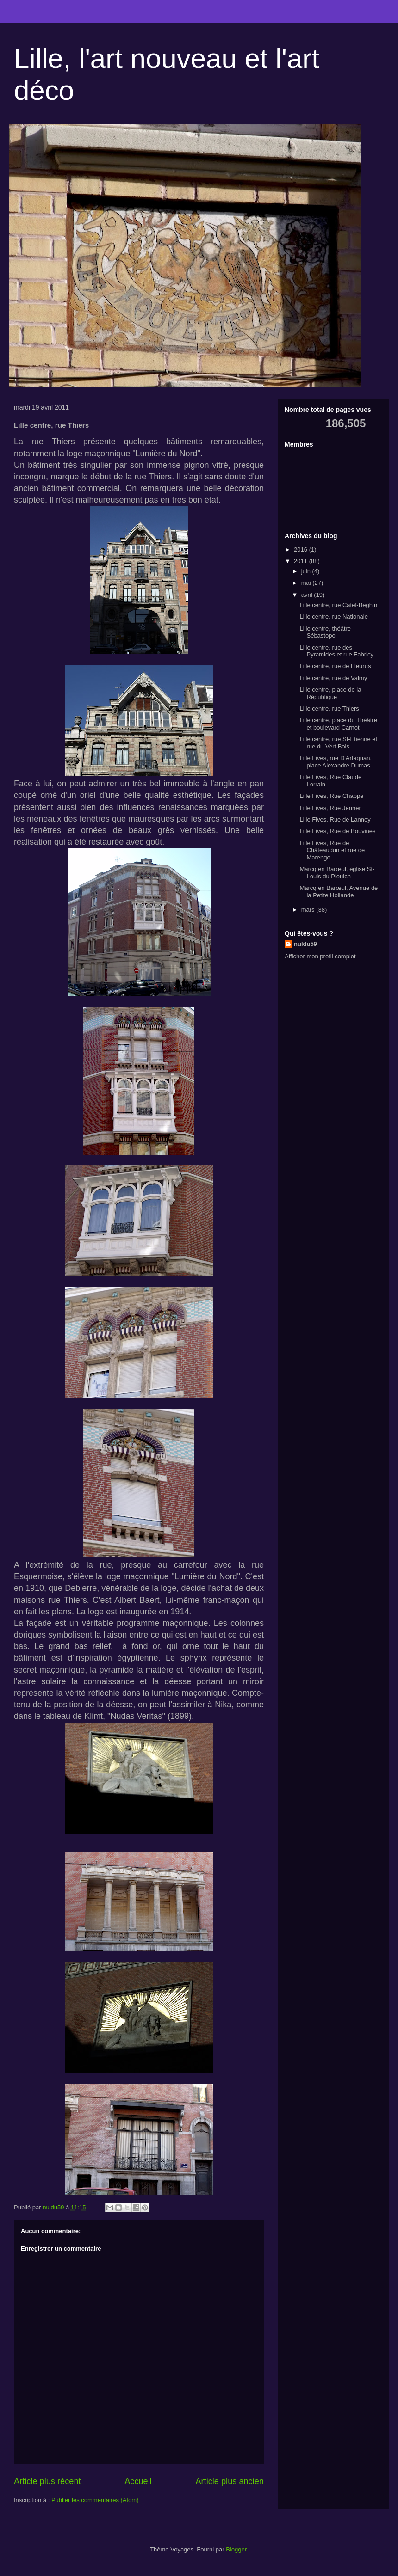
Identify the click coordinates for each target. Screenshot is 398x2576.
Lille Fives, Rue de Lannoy (334, 819)
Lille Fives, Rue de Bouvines (337, 831)
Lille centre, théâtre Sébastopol (325, 632)
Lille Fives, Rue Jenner (330, 807)
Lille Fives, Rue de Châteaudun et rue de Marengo (332, 850)
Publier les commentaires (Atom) (95, 2499)
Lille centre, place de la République (330, 693)
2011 (301, 561)
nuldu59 (305, 943)
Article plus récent (47, 2481)
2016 (301, 549)
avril (307, 594)
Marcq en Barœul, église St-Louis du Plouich (336, 872)
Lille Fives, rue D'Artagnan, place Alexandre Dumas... (337, 761)
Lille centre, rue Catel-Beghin (338, 604)
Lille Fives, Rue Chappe (331, 795)
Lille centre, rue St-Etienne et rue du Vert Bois (338, 743)
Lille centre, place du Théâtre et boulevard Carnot (338, 724)
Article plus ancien (229, 2481)
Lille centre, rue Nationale (333, 616)
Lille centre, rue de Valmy (333, 678)
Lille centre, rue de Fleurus (335, 665)
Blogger (236, 2549)
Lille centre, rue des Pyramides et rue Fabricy (336, 651)
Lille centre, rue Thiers (329, 708)
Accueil (138, 2481)
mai (307, 582)
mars (309, 909)
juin (306, 571)
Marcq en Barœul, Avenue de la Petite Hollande (338, 891)
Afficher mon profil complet (320, 956)
